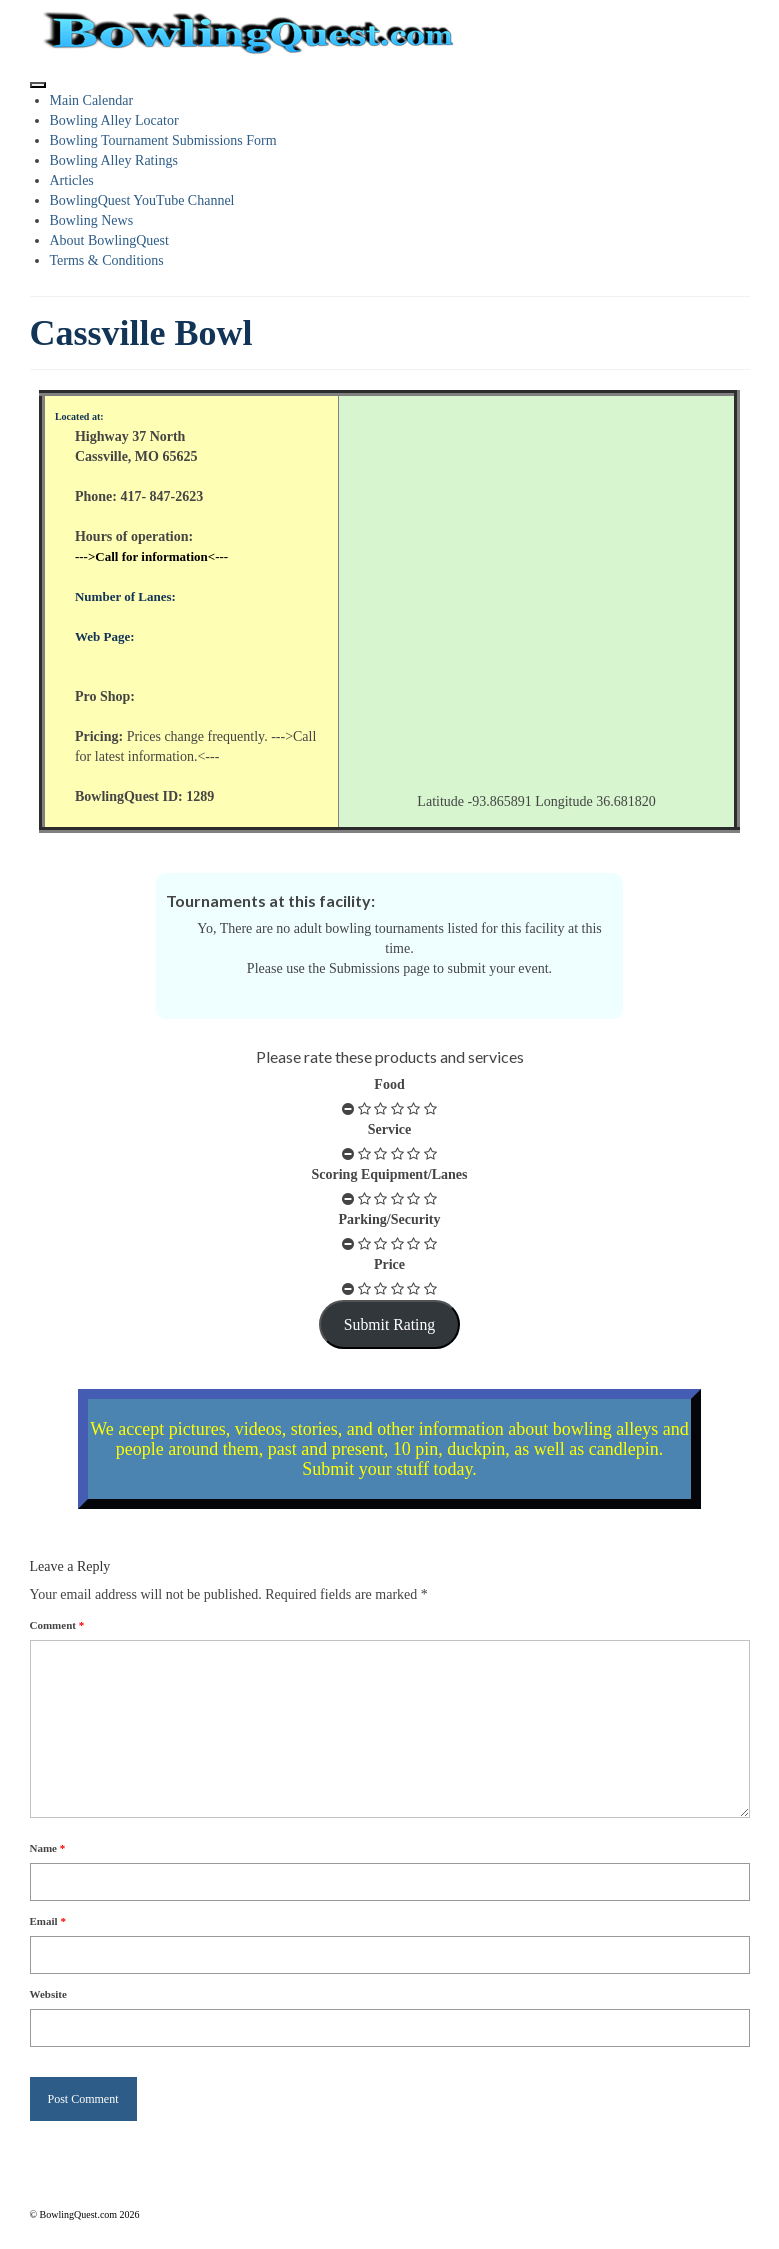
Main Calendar (92, 100)
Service (390, 1129)
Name (48, 1848)
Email (48, 1921)
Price (389, 1264)
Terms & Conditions (107, 260)
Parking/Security (390, 1219)
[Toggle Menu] (38, 85)
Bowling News (92, 220)
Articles (72, 180)
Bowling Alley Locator (114, 120)
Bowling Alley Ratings (114, 160)
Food (389, 1084)
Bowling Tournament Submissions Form (163, 140)
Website (48, 1994)
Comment (57, 1625)
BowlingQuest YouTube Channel (142, 200)
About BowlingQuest (109, 240)
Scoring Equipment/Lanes (390, 1174)
